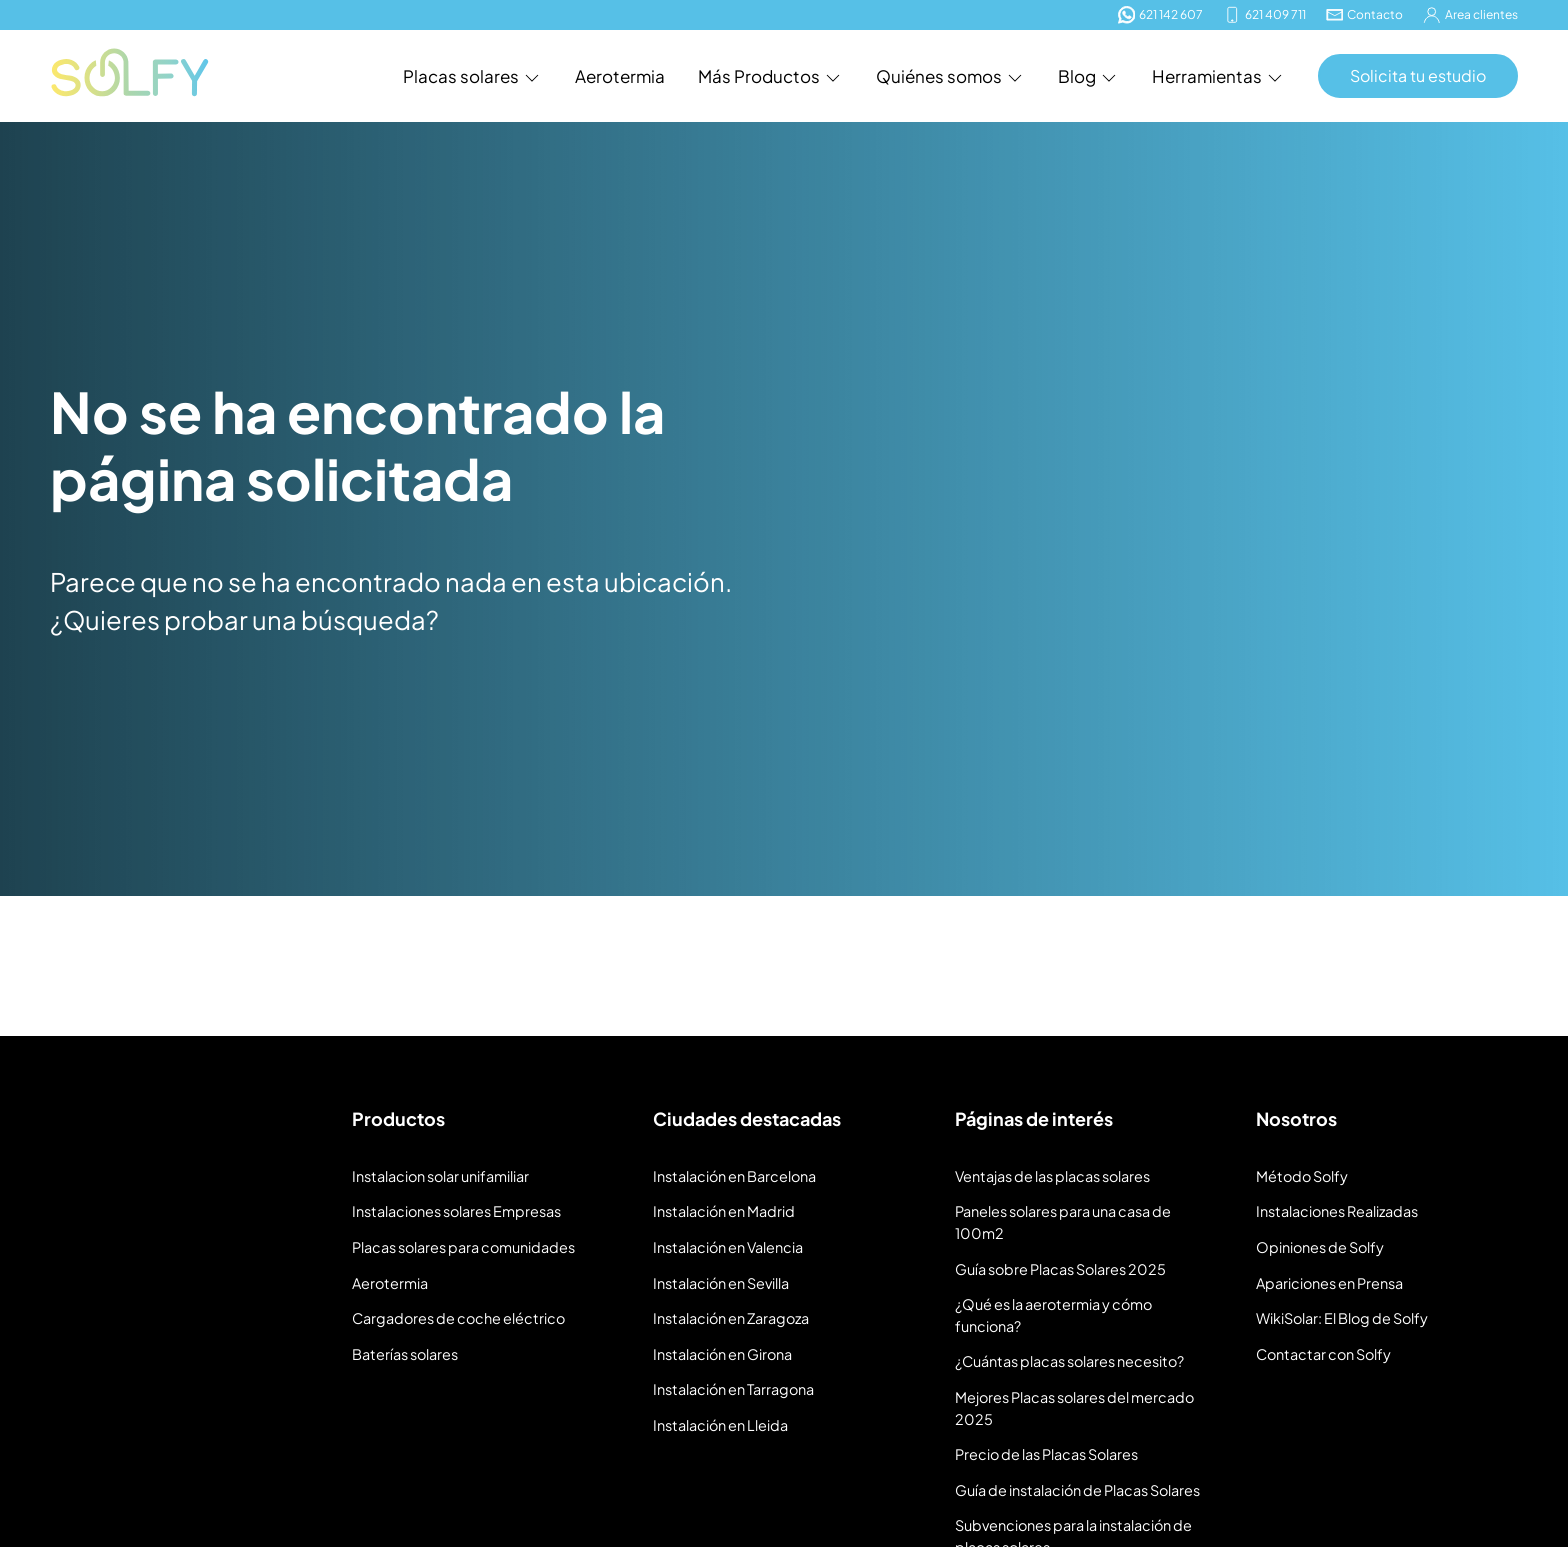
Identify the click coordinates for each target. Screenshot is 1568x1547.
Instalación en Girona (722, 1354)
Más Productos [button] (770, 76)
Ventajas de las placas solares (1052, 1176)
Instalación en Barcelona (734, 1176)
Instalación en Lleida (720, 1425)
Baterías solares (405, 1354)
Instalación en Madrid (724, 1211)
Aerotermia (620, 76)
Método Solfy (1302, 1176)
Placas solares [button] (472, 76)
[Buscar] (1517, 806)
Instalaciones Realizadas (1337, 1211)
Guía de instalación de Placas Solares (1077, 1490)
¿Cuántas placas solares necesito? (1069, 1361)
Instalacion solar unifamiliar (440, 1176)
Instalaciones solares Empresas (456, 1211)
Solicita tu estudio (1418, 75)
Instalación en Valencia (728, 1247)
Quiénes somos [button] (950, 76)
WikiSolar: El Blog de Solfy (1342, 1318)
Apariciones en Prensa (1329, 1283)
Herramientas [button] (1218, 76)
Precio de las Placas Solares (1046, 1454)
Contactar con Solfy (1323, 1354)
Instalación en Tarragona (733, 1389)
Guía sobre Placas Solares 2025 (1060, 1269)
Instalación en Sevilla (721, 1283)
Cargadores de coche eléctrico (458, 1318)
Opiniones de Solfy (1320, 1247)
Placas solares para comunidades (463, 1247)
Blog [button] (1088, 76)
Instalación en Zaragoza (731, 1318)
